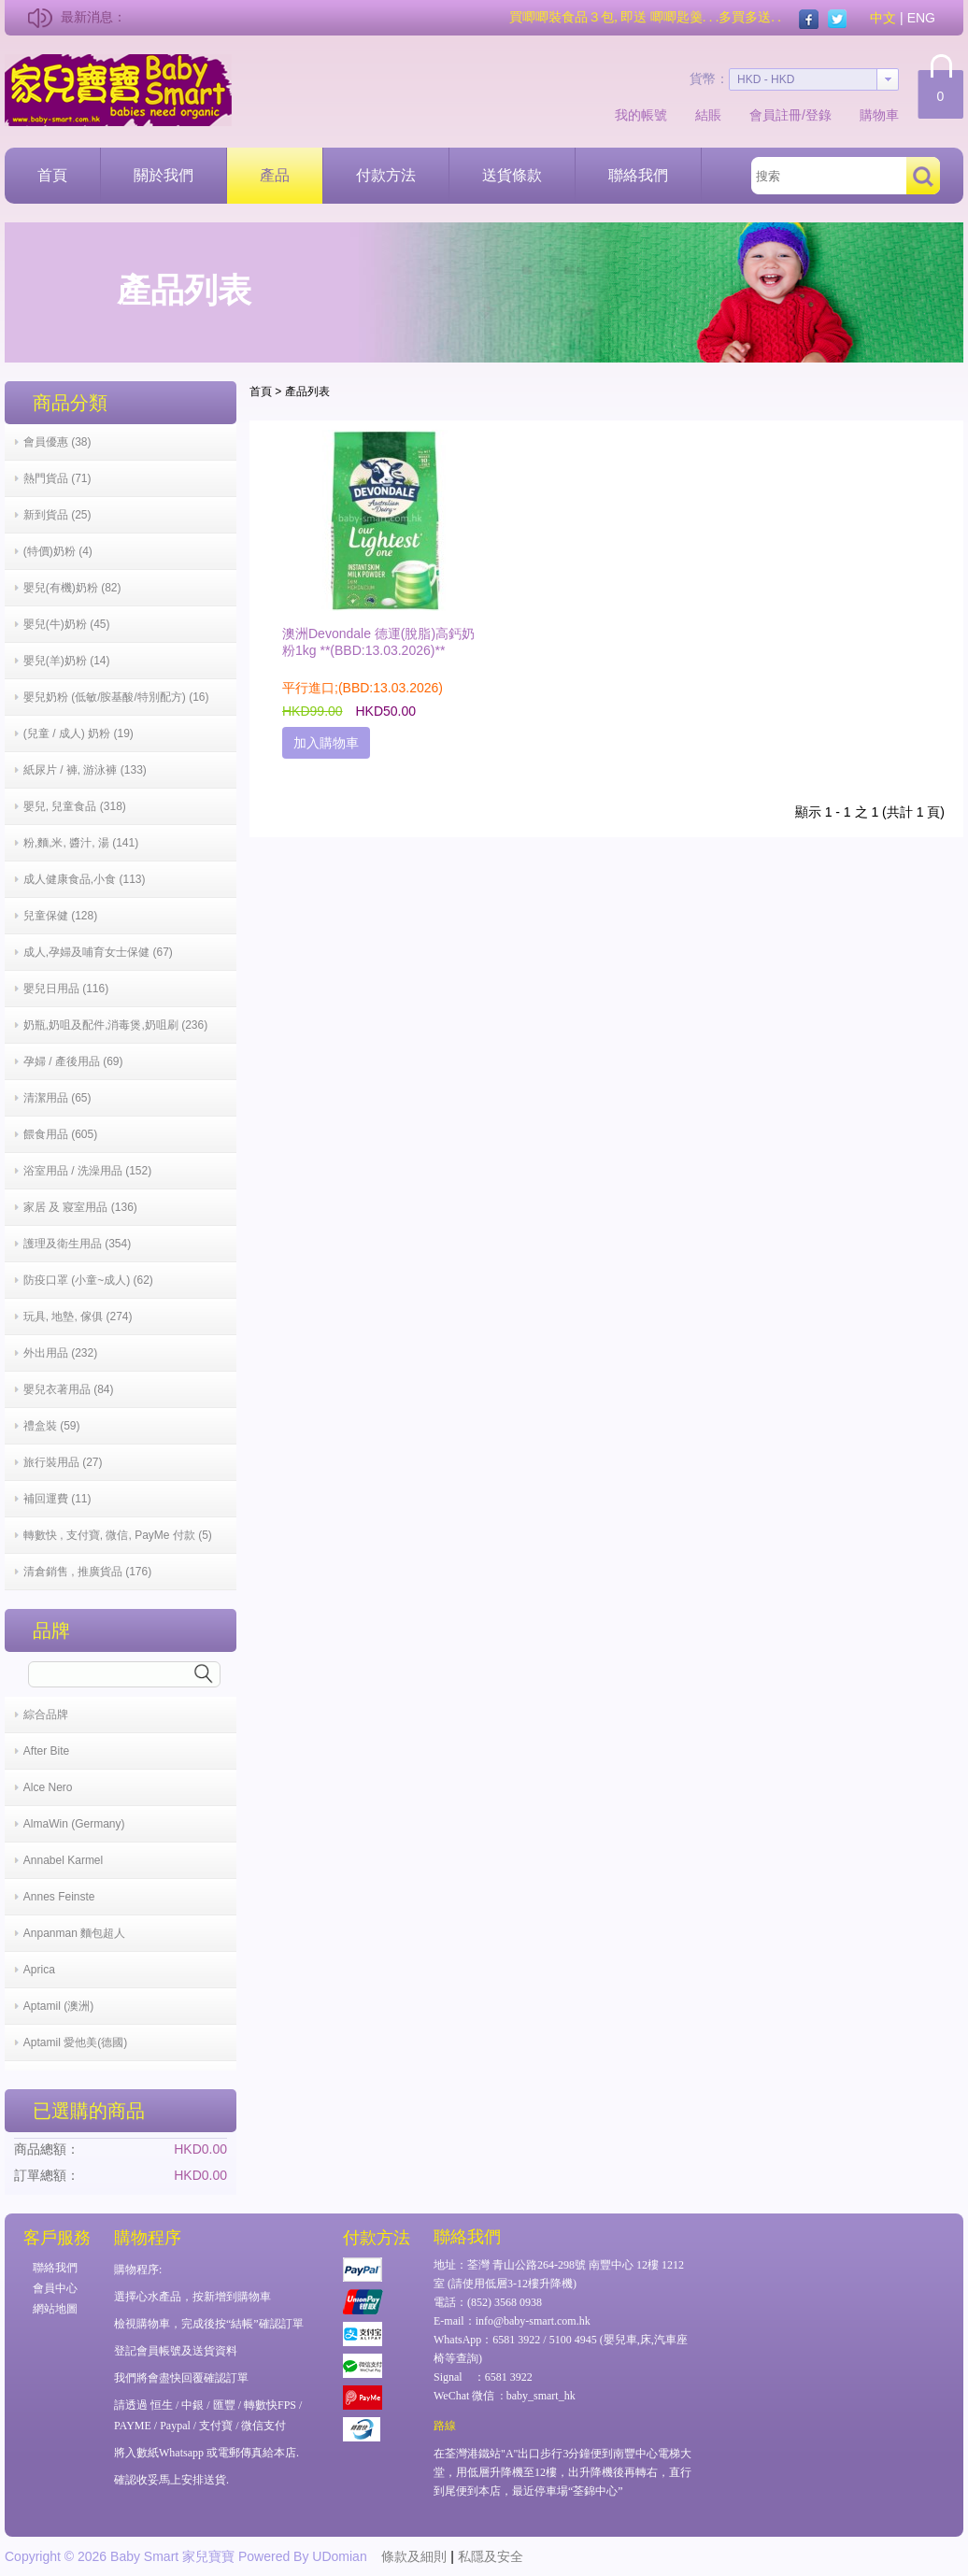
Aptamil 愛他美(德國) (75, 2042)
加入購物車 (326, 742)
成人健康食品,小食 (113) (84, 879)
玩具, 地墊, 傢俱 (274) (78, 1316)
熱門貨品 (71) (57, 478)
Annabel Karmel (63, 1860)
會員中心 (55, 2288)
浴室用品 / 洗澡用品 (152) (87, 1170)
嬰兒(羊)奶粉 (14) (66, 660)
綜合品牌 (45, 1714)
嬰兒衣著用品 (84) (68, 1389)
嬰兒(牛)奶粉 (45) (66, 624)
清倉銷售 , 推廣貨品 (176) (87, 1571)
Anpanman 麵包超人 (74, 1933)
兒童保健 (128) (60, 915)
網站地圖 (55, 2308)
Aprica (39, 1969)
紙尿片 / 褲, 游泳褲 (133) (85, 769)
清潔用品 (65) (57, 1097)
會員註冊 (775, 114)
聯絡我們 (638, 175)
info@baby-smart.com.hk (533, 2320)
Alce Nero (48, 1787)
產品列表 (307, 391)
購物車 (879, 114)
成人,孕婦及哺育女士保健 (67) (98, 952)
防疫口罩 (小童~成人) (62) (88, 1280)
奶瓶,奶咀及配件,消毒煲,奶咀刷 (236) (115, 1025)
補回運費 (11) (57, 1498)
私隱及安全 (490, 2556)
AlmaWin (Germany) (74, 1823)
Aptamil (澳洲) (58, 2006)
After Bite (46, 1751)
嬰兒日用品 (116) (65, 988)
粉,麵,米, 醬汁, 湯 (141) (80, 842)
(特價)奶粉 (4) (58, 551)
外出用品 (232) (60, 1352)
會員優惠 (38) (57, 441)
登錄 (818, 114)
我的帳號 (641, 114)
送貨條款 (512, 175)
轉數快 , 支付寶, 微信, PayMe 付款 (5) (117, 1535)
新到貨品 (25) (57, 514)
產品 (275, 175)
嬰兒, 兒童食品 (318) (74, 806)
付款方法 (386, 175)
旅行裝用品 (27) (63, 1462)
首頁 (52, 175)
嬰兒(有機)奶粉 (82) (72, 587)
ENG (921, 17)
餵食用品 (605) (60, 1134)
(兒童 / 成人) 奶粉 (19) (78, 733)
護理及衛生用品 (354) (77, 1243)
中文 (883, 17)
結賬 (708, 114)
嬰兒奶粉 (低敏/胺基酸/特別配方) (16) (116, 697)
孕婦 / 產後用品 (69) (73, 1061)
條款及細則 (414, 2556)
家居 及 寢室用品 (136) (80, 1207)
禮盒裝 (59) (51, 1425)
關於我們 (163, 175)
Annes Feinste (59, 1896)
